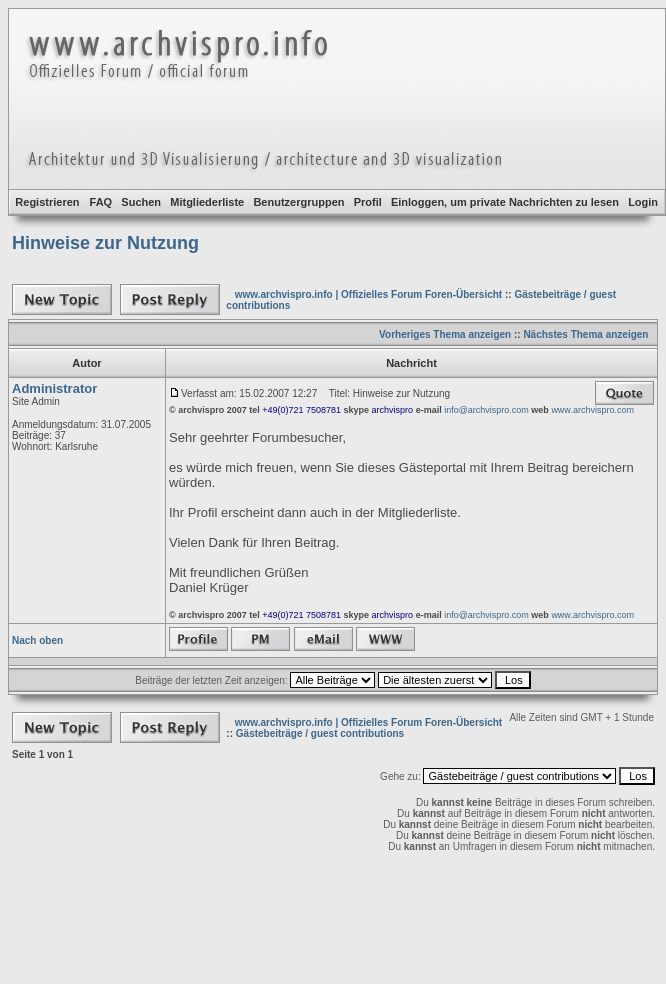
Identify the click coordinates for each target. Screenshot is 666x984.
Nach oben (37, 640)
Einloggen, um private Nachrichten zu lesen (505, 202)
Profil (368, 202)
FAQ (101, 202)
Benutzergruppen (298, 202)
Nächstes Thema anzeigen (585, 334)
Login (643, 202)
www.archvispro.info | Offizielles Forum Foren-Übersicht (368, 294)
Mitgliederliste (207, 202)
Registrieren (47, 202)
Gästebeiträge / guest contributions (320, 733)
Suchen (141, 202)
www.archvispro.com (592, 410)
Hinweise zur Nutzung (105, 243)
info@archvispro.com (486, 410)
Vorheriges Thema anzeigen (445, 334)
